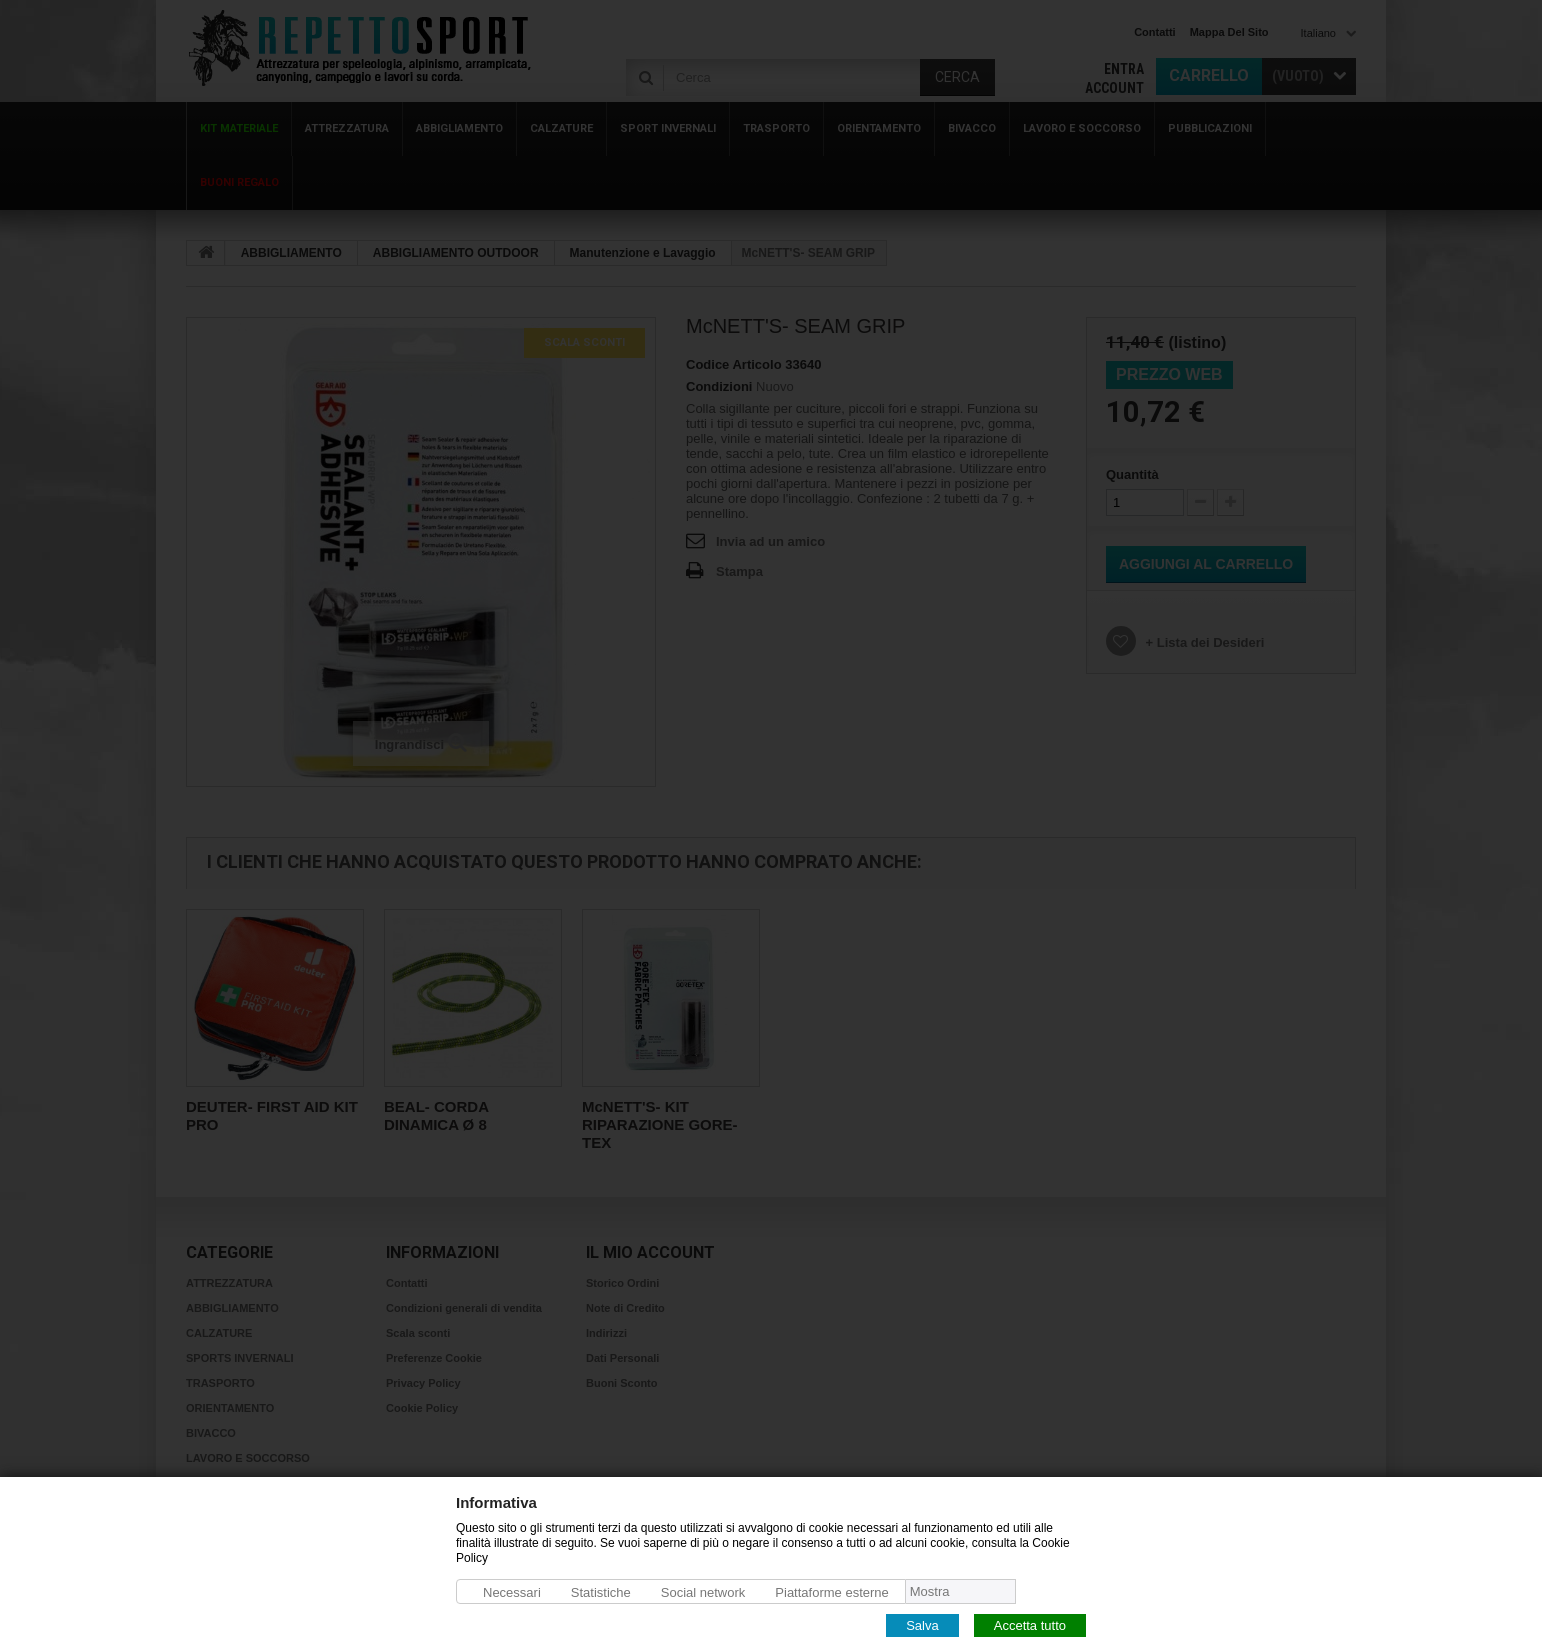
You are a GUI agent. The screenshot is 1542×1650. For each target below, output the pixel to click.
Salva (922, 1624)
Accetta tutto (1030, 1624)
